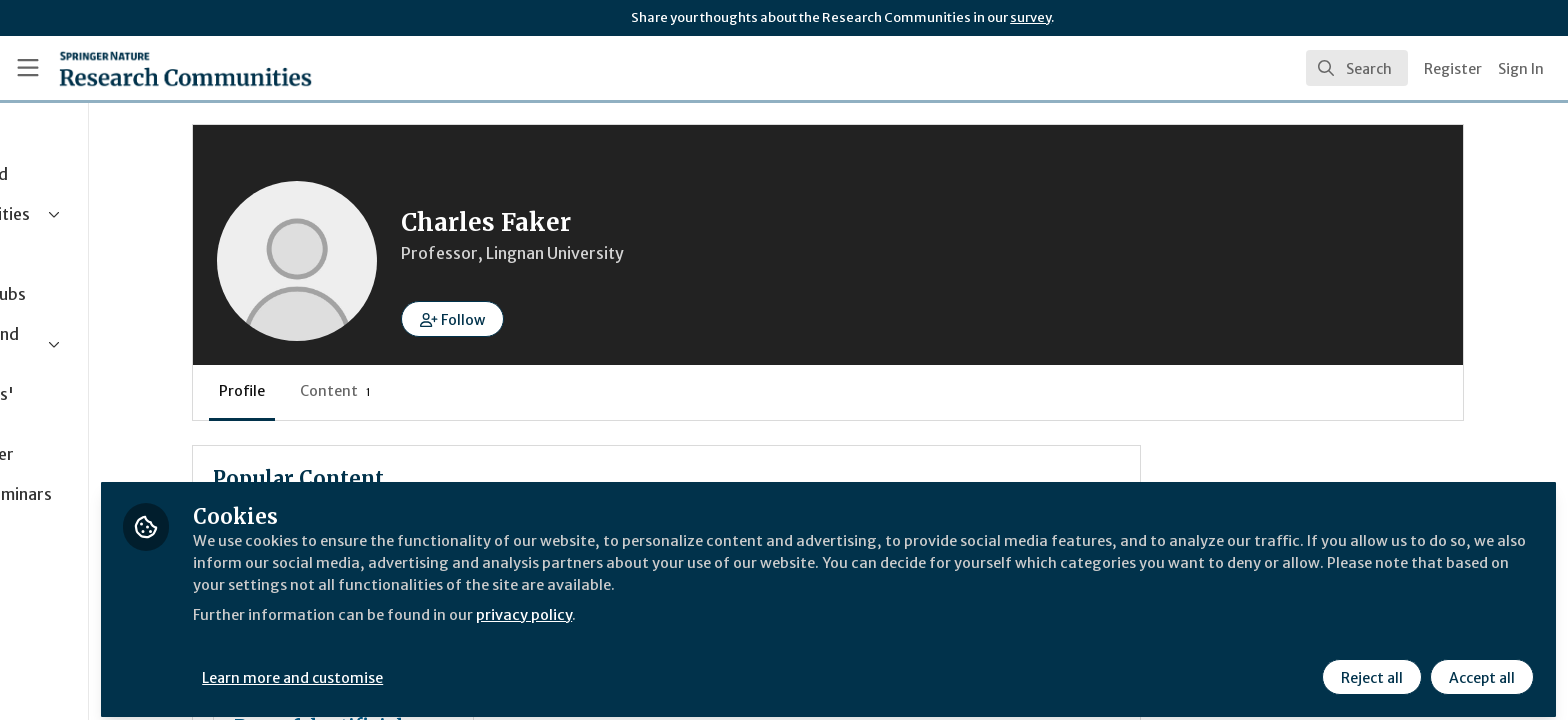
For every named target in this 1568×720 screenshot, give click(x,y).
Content (463, 391)
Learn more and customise (461, 667)
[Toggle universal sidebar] (28, 68)
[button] (580, 319)
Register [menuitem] (1453, 69)
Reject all (1370, 667)
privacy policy (712, 604)
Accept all (1480, 667)
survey (1030, 17)
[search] (1357, 68)
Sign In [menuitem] (1521, 69)
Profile (370, 391)
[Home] (185, 68)
